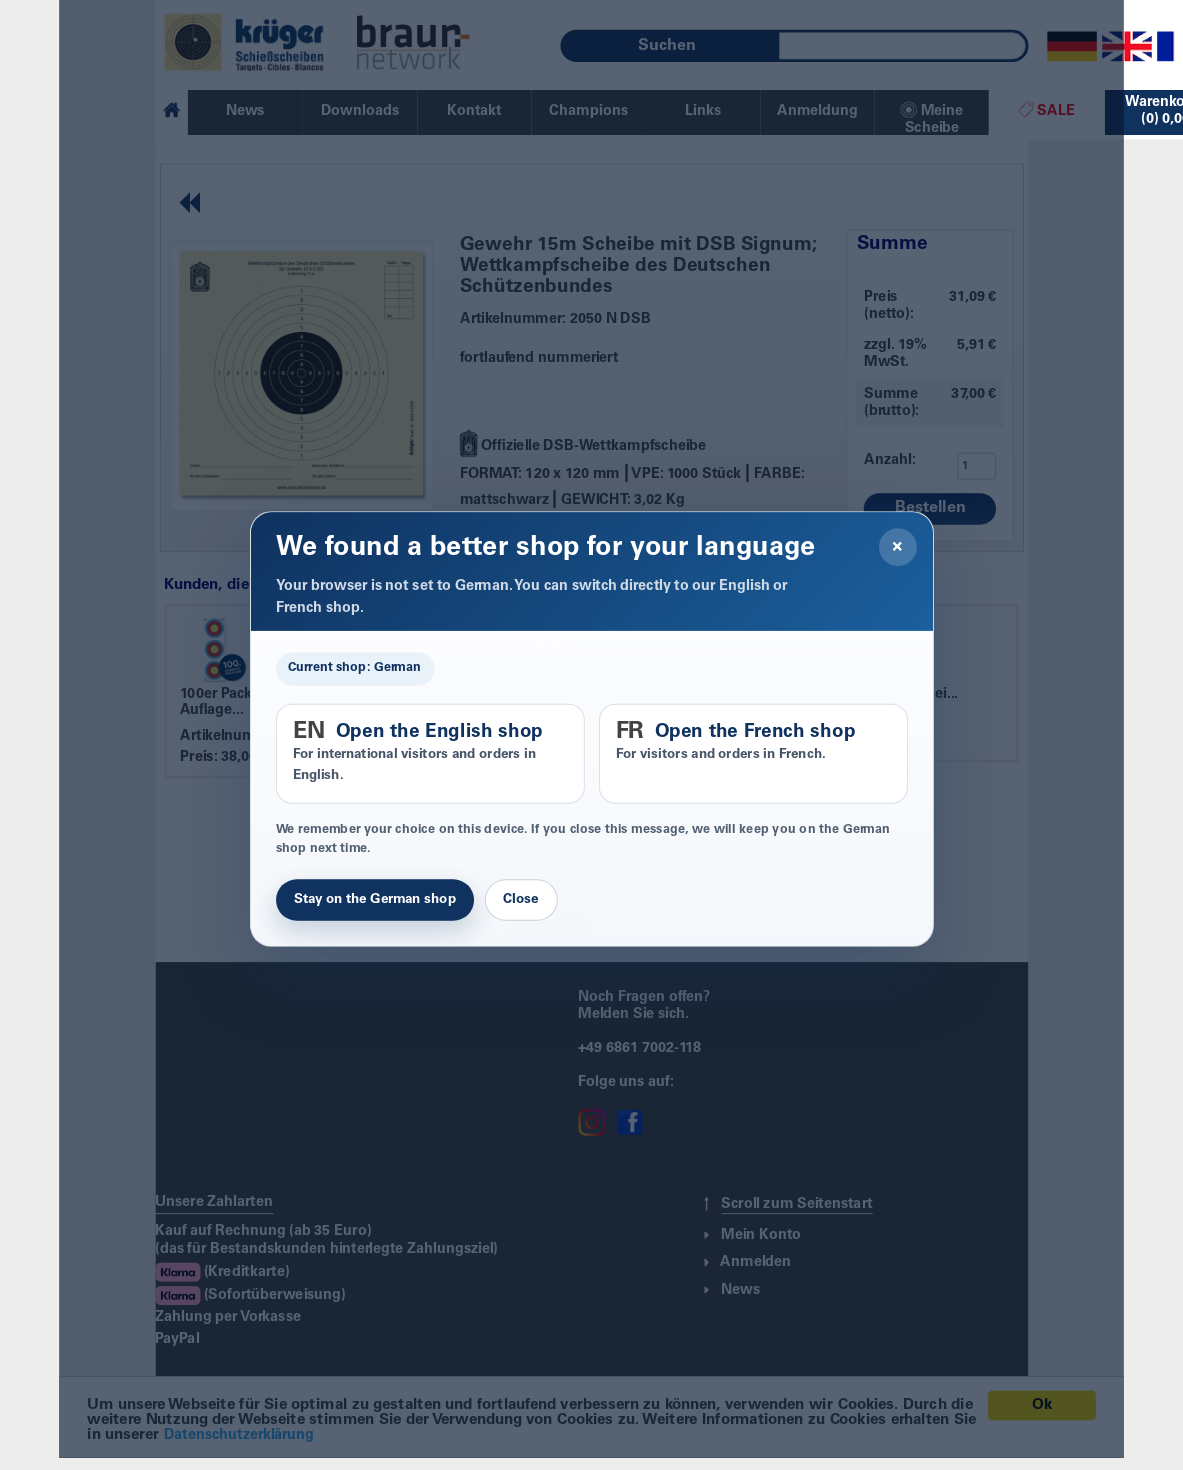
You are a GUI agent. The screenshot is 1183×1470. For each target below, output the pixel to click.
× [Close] (897, 547)
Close (520, 900)
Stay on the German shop (375, 900)
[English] (1127, 47)
